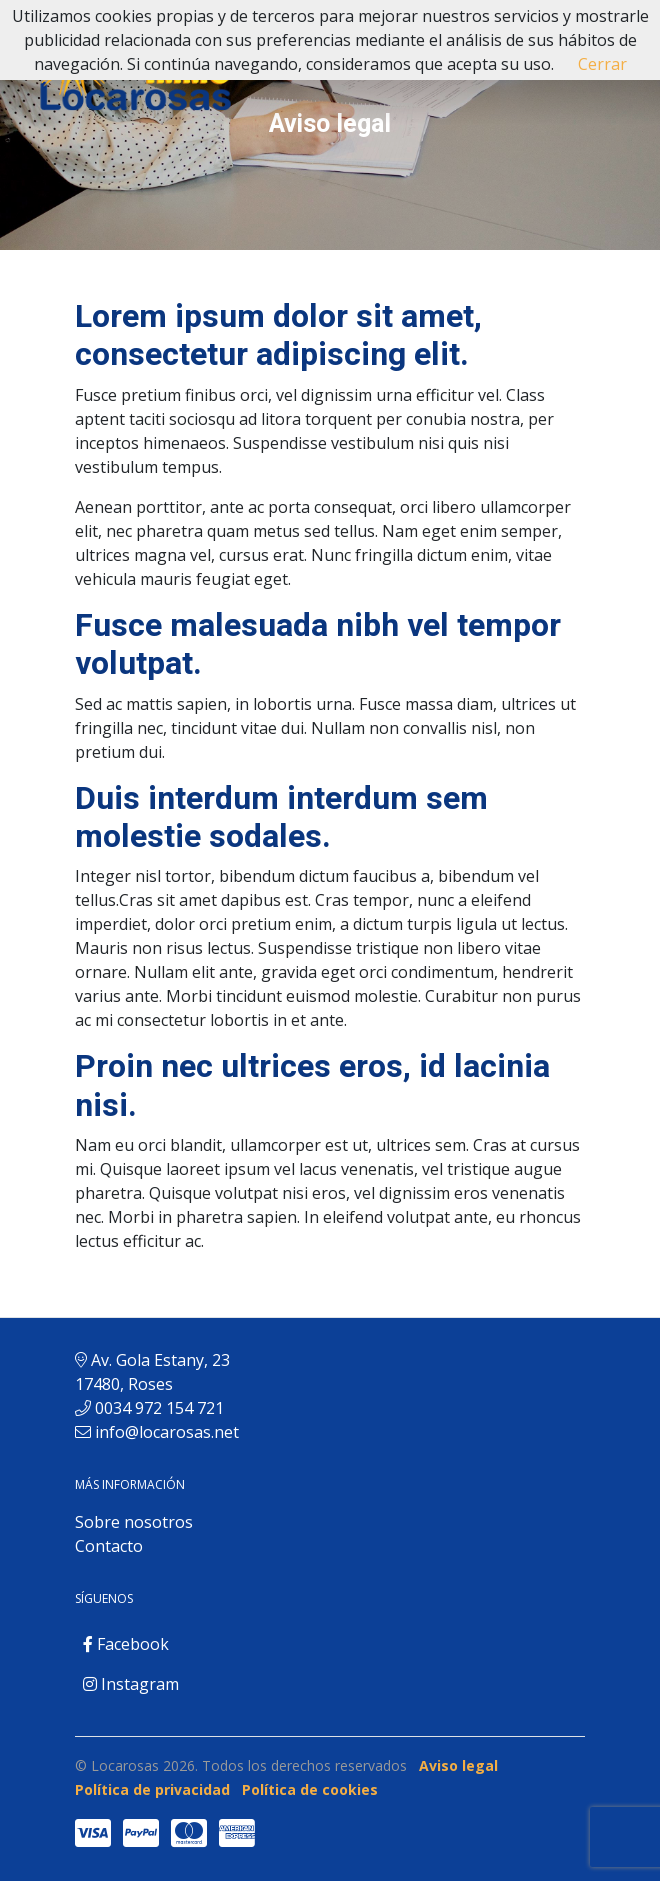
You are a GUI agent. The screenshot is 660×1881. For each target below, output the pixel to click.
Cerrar (602, 64)
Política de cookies (310, 1789)
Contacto (109, 1546)
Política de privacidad (152, 1789)
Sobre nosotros (134, 1522)
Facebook (126, 1644)
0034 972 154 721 (159, 1408)
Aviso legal (458, 1765)
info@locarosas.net (167, 1432)
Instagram (131, 1684)
